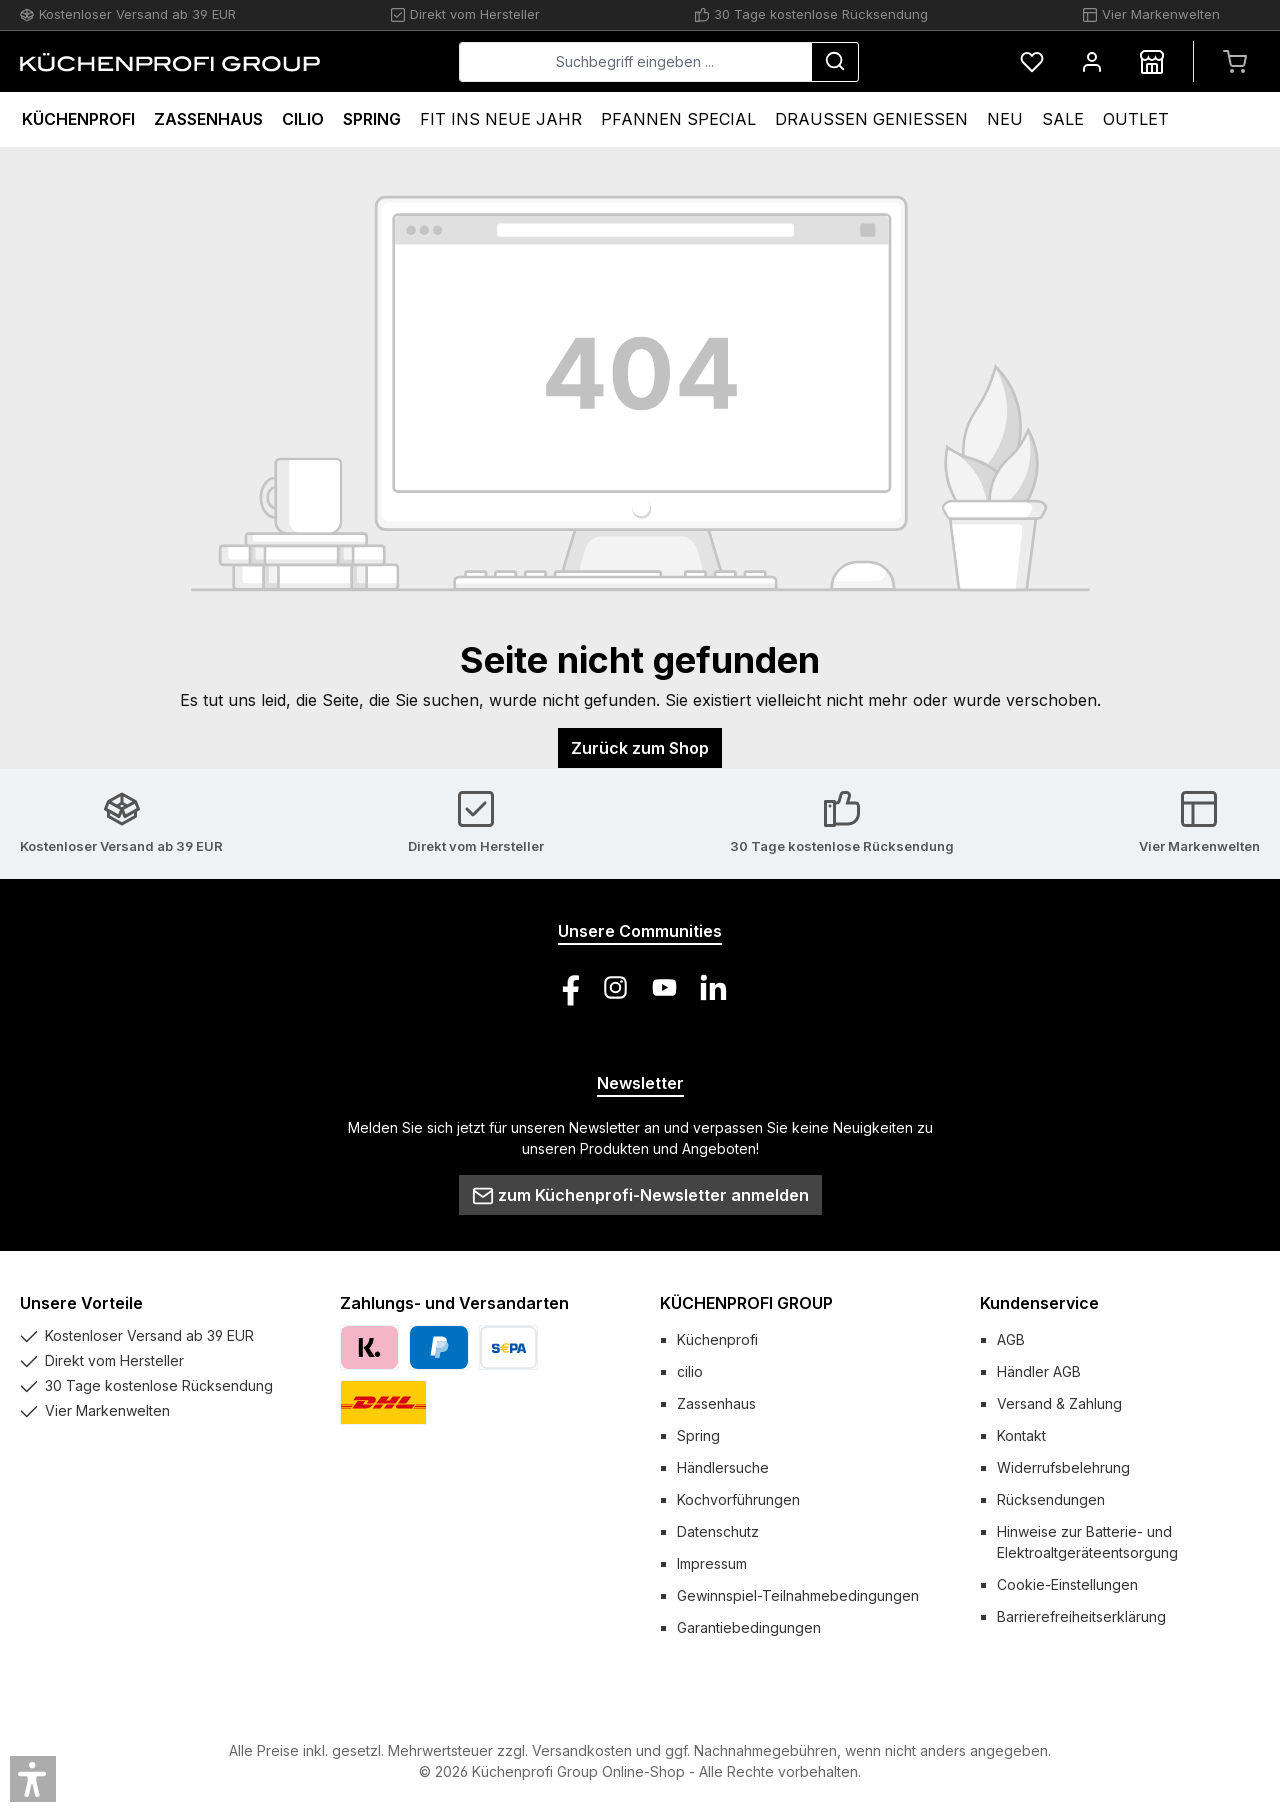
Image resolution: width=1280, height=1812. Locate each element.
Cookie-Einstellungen (1067, 1584)
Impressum (712, 1563)
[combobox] (635, 62)
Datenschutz (718, 1531)
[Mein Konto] (1092, 61)
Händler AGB (1039, 1371)
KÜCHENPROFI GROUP (746, 1303)
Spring (698, 1435)
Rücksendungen (1051, 1499)
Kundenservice (1039, 1303)
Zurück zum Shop (640, 748)
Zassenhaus (716, 1403)
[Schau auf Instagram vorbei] (615, 987)
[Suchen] (835, 62)
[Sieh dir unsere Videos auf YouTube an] (664, 987)
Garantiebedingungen (749, 1627)
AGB (1011, 1339)
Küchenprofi (717, 1339)
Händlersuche (723, 1467)
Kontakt (1021, 1435)
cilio (690, 1371)
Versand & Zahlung (1059, 1403)
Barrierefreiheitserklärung (1081, 1616)
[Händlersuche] (1152, 61)
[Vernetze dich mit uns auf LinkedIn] (713, 987)
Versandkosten (582, 1750)
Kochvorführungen (738, 1499)
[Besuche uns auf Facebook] (566, 987)
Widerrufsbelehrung (1063, 1467)
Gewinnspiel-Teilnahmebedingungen (798, 1595)
